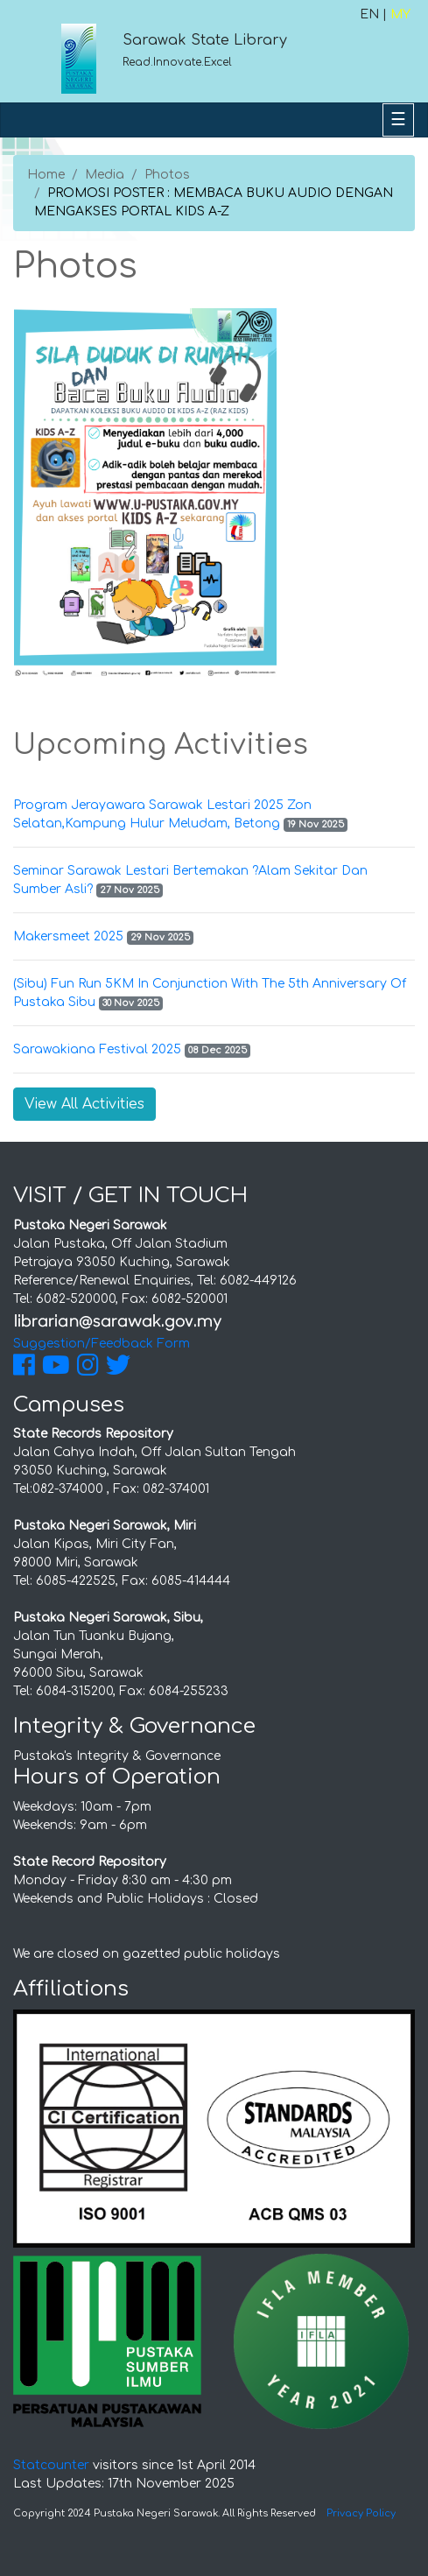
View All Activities (84, 1104)
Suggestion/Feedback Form (101, 1343)
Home (46, 174)
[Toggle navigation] (398, 120)
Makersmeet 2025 (68, 936)
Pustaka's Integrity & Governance (117, 1756)
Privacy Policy (361, 2513)
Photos (167, 174)
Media (104, 174)
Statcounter (51, 2465)
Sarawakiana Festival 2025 (97, 1049)
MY (400, 14)
